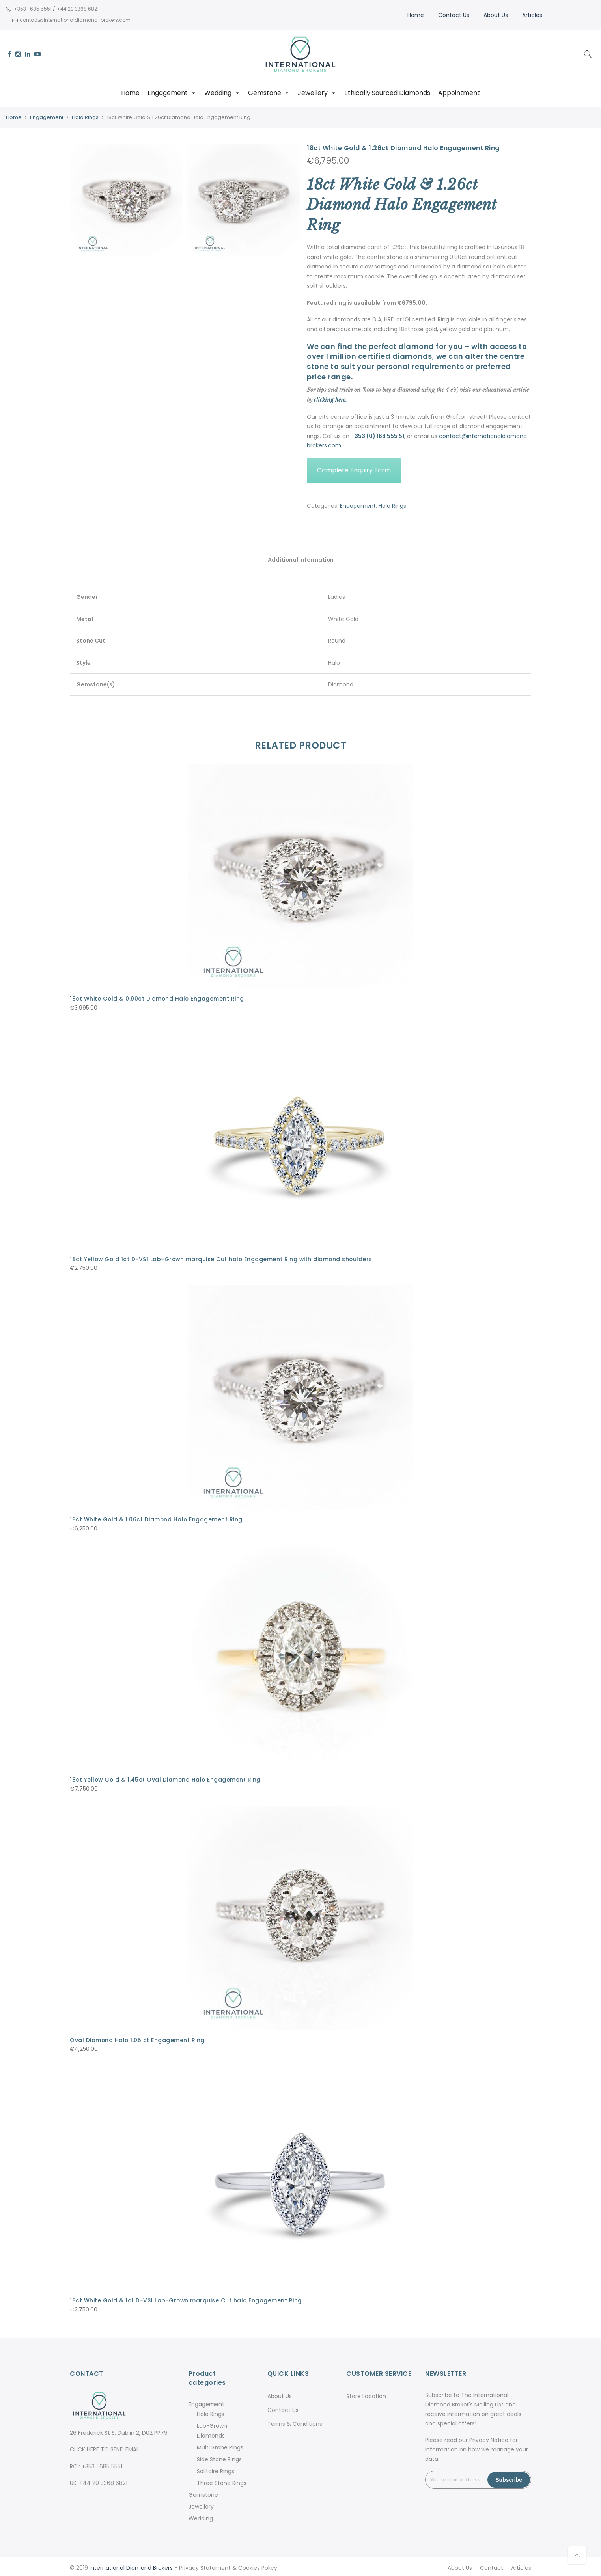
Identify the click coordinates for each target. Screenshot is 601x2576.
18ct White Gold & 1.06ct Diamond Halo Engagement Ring (157, 1519)
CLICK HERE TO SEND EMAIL (105, 2447)
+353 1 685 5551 (32, 9)
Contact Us (452, 15)
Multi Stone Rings (220, 2445)
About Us (494, 15)
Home (415, 15)
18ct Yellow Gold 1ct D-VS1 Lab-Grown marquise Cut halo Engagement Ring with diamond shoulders (223, 1258)
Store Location (366, 2394)
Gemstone (269, 92)
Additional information (300, 560)
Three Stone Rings (221, 2481)
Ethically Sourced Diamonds (387, 92)
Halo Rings (85, 117)
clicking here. (330, 399)
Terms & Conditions (294, 2421)
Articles (531, 15)
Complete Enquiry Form (354, 469)
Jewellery (317, 92)
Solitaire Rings (215, 2469)
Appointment (459, 92)
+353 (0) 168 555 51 (377, 436)
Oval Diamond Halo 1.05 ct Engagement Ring (137, 2039)
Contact (491, 2565)
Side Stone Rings (219, 2457)
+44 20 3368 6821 (77, 9)
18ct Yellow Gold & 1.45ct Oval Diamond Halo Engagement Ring (166, 1778)
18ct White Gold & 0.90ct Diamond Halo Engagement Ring (157, 999)
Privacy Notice (488, 2438)
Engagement (171, 92)
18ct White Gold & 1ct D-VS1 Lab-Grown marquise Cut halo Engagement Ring (187, 2298)
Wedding (222, 92)
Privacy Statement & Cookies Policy (228, 2565)
